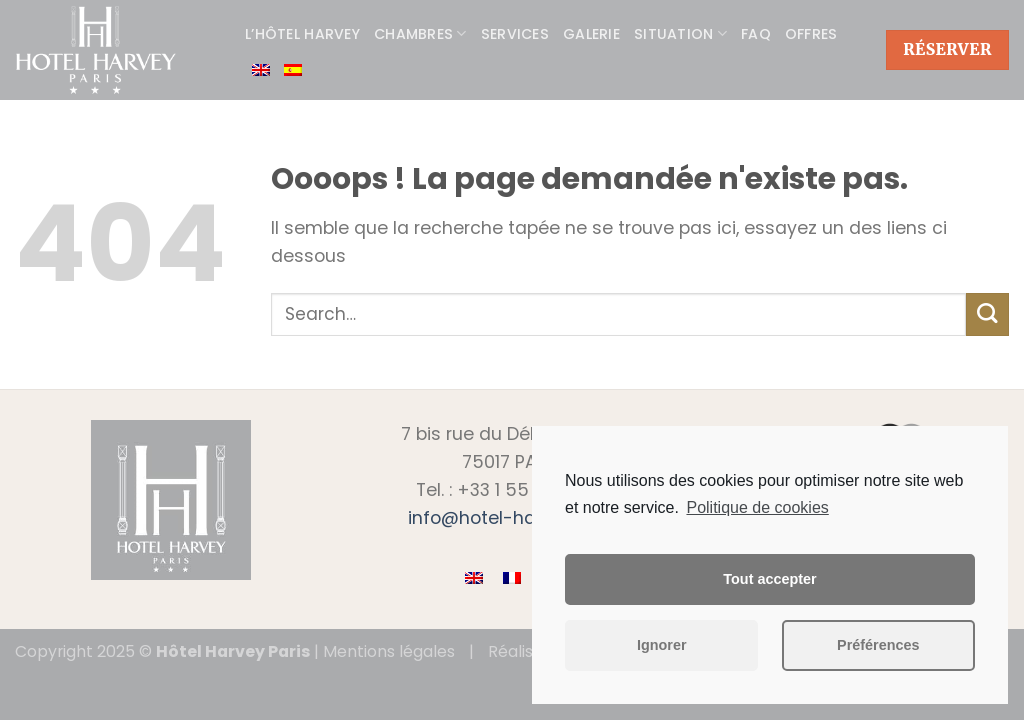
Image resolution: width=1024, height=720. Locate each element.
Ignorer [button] (662, 645)
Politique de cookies (757, 507)
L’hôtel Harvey (302, 34)
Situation (680, 34)
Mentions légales (389, 651)
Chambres (420, 34)
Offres (811, 34)
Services (515, 34)
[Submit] (987, 314)
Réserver (947, 49)
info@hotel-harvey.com (512, 518)
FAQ (756, 34)
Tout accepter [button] (769, 579)
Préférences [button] (878, 645)
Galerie (591, 34)
